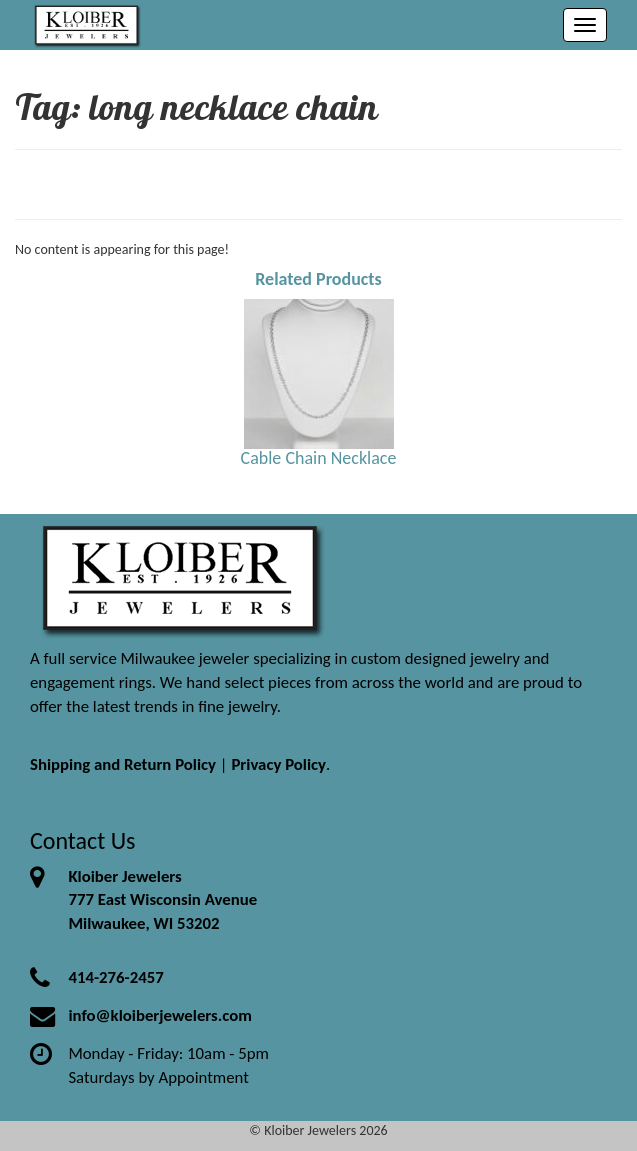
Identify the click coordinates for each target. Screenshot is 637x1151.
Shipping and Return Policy (123, 764)
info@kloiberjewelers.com (160, 1015)
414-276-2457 (115, 977)
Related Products (318, 279)
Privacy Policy (278, 764)
